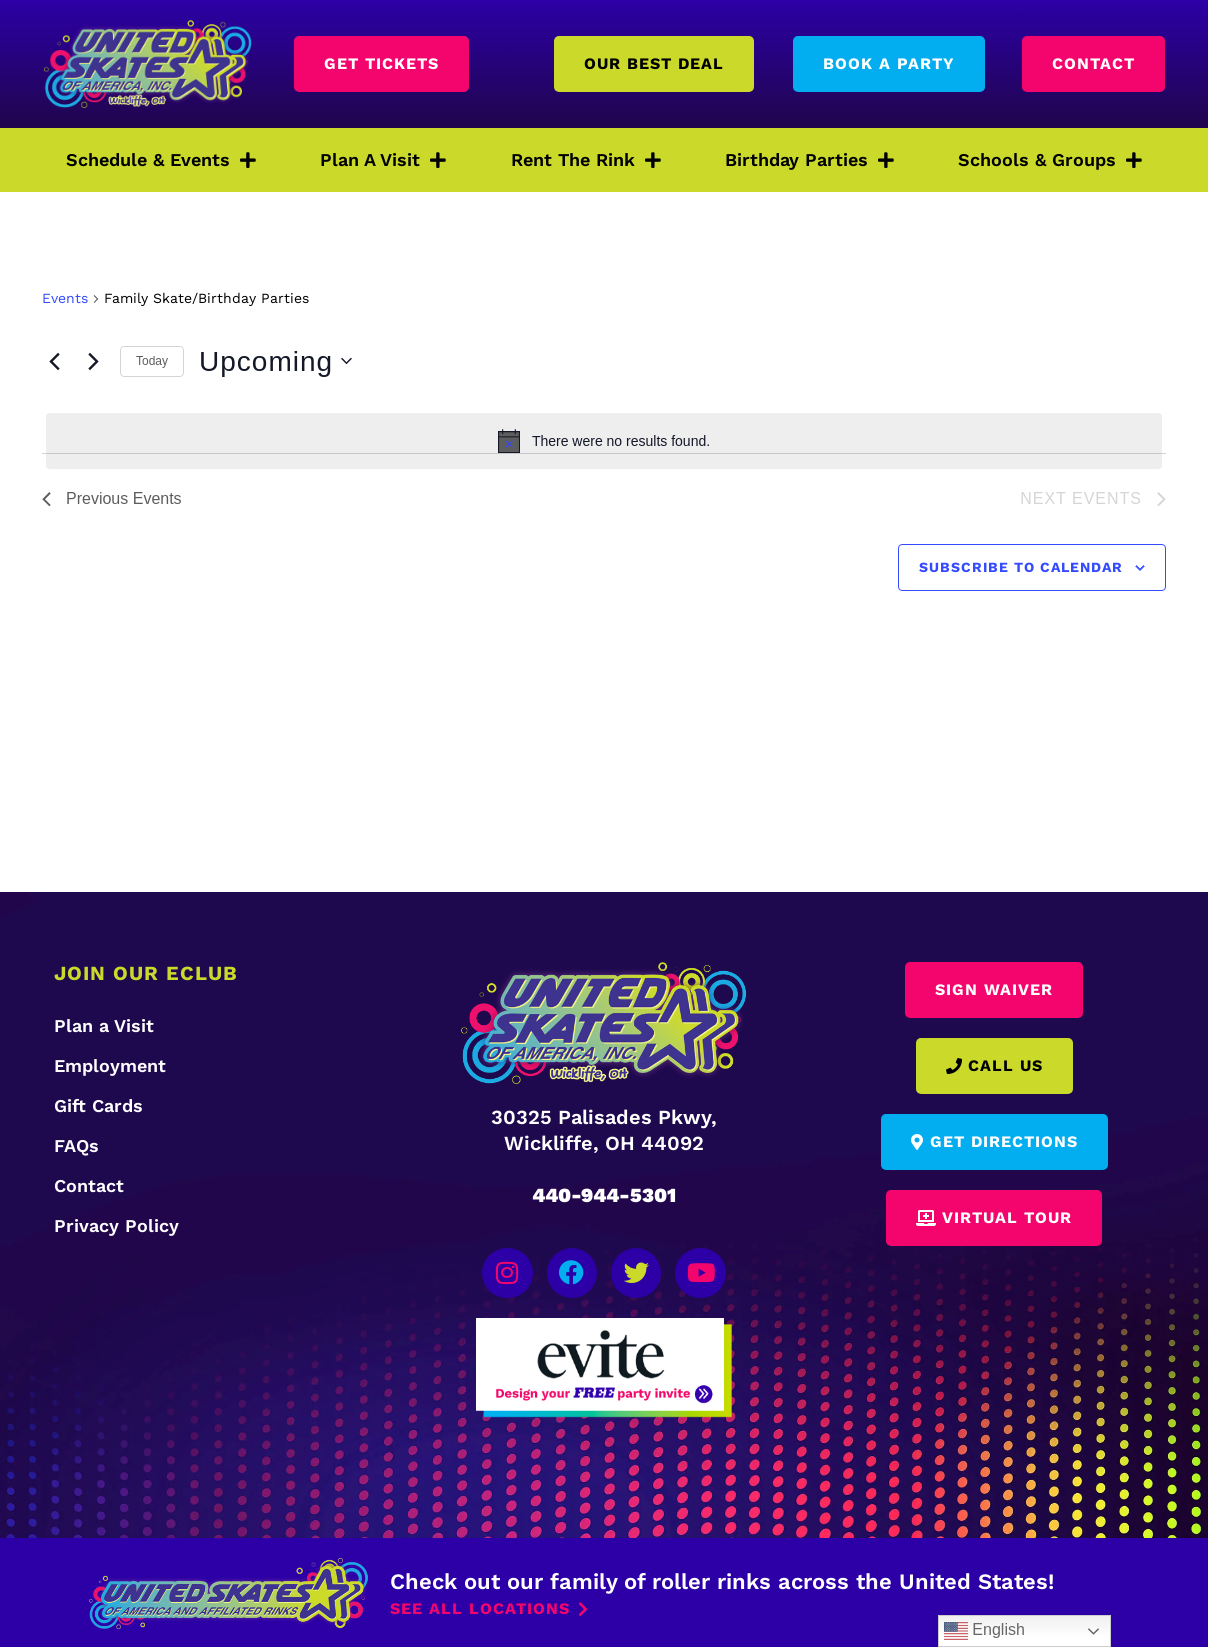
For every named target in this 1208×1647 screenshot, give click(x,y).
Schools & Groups (1050, 160)
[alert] (604, 441)
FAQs (76, 1145)
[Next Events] (93, 361)
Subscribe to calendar (1021, 567)
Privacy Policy (116, 1225)
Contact (89, 1185)
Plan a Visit (104, 1025)
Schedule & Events (161, 160)
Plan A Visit (383, 160)
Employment (110, 1065)
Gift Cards (98, 1105)
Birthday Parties (809, 160)
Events (65, 298)
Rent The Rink (586, 160)
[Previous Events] (54, 361)
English (984, 1631)
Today (152, 361)
